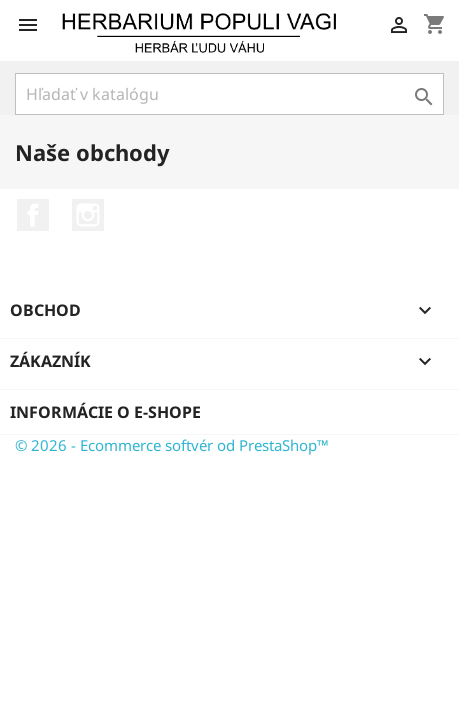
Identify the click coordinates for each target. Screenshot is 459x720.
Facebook (33, 215)
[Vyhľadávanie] (229, 94)
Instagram (88, 215)
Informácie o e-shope (105, 412)
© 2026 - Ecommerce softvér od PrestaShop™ (172, 445)
